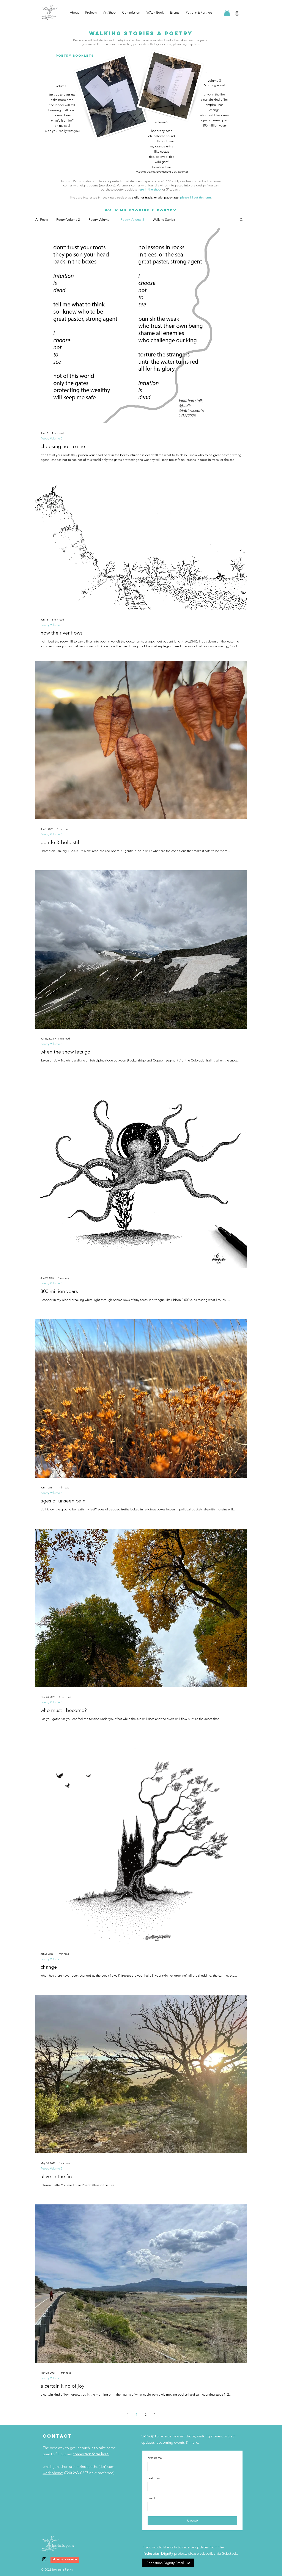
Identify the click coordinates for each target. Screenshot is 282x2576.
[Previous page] (127, 2414)
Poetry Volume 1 (100, 219)
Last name (154, 2478)
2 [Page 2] (146, 2414)
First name (155, 2458)
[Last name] (191, 2486)
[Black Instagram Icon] (237, 13)
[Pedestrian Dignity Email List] (168, 2563)
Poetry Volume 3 (132, 219)
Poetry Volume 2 (68, 219)
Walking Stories (164, 219)
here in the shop (149, 189)
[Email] (191, 2506)
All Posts (41, 219)
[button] (91, 12)
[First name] (191, 2466)
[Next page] (155, 2414)
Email (151, 2498)
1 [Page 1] (136, 2414)
